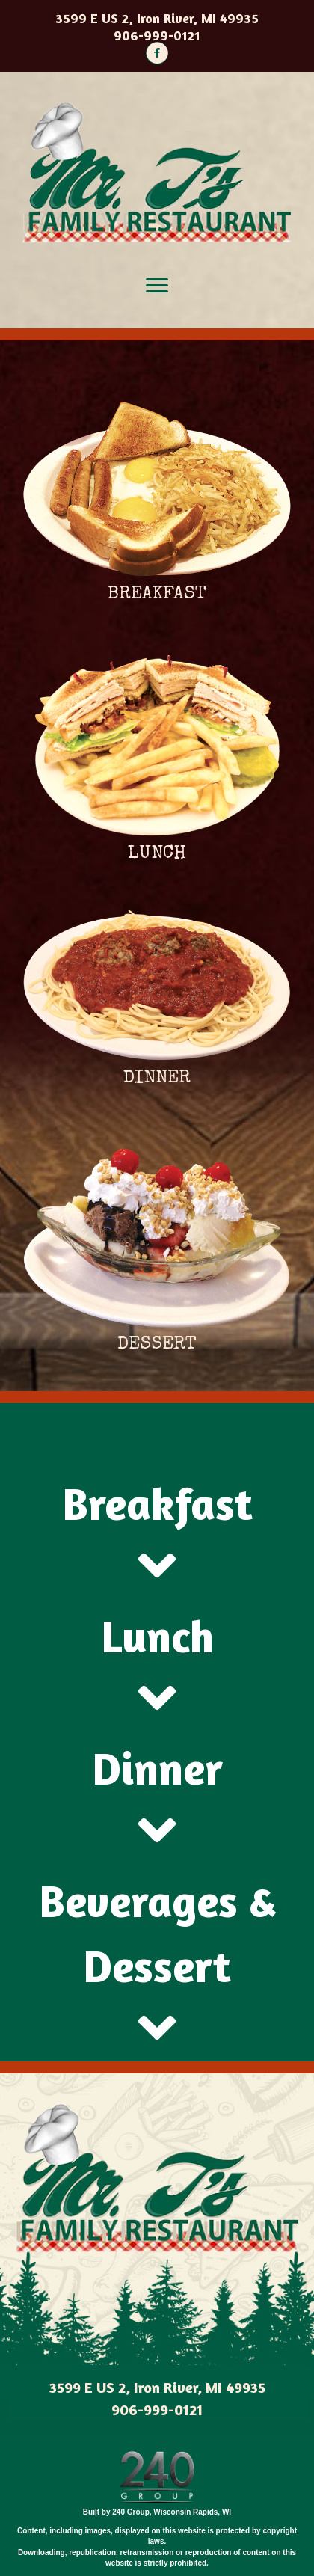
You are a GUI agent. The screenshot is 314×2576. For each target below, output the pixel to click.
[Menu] (157, 285)
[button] (157, 53)
